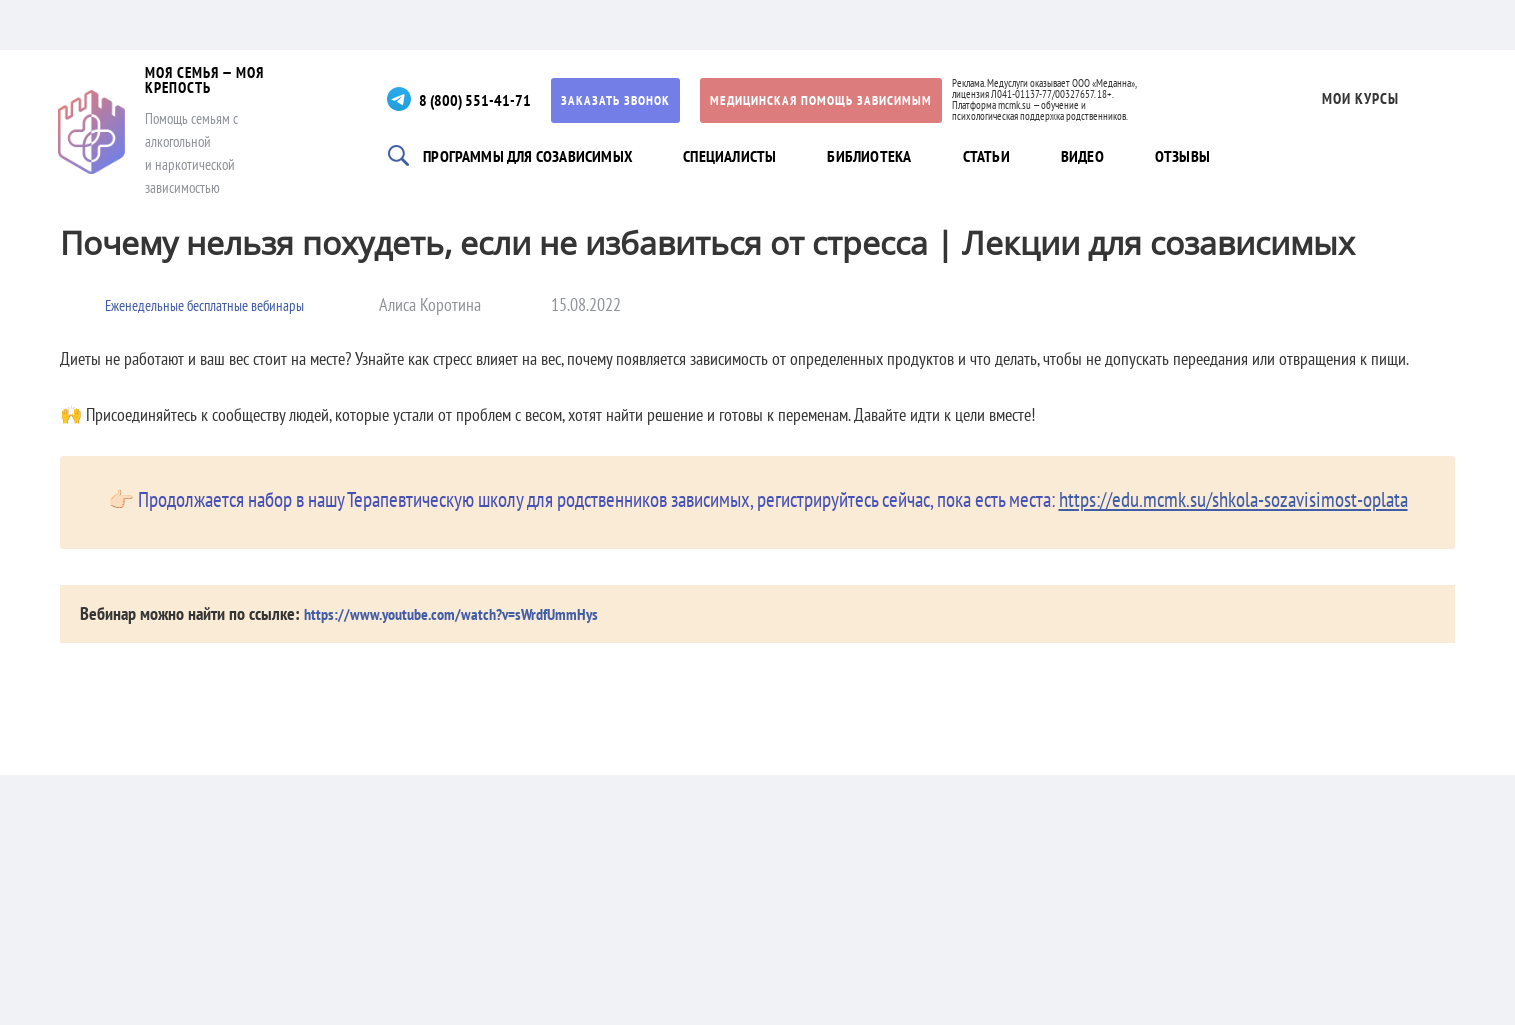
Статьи (1003, 157)
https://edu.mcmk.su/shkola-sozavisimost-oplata (1233, 499)
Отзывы (1207, 157)
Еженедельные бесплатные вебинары (224, 304)
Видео (1103, 157)
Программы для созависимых (538, 157)
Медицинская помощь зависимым (855, 100)
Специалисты (740, 157)
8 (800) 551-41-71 (501, 99)
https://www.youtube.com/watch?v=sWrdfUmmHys (466, 613)
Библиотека (883, 157)
